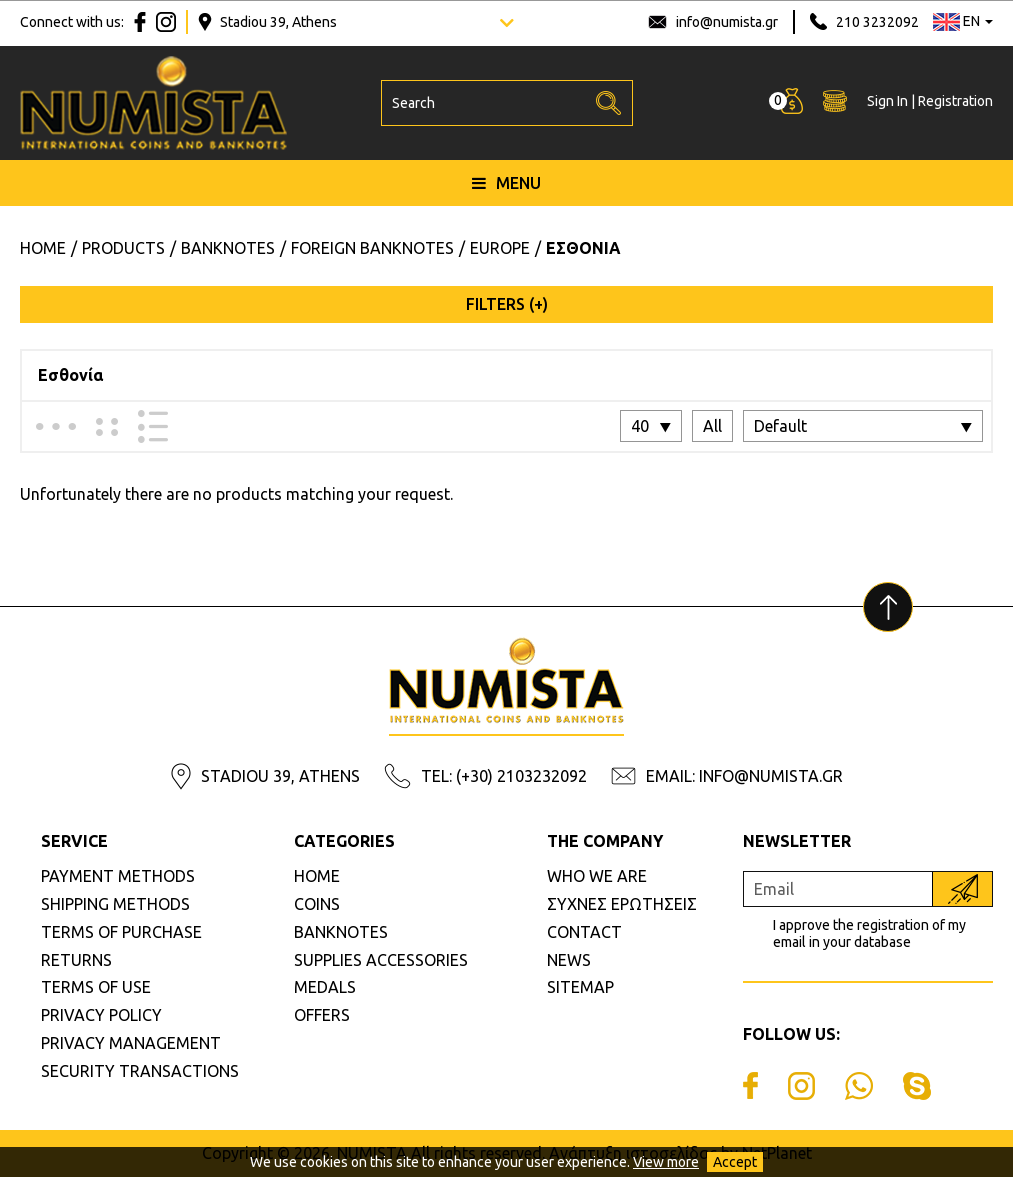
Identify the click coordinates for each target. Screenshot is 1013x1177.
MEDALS (325, 987)
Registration (955, 101)
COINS (317, 904)
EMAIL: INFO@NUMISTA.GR (744, 776)
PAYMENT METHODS (118, 876)
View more (666, 1162)
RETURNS (76, 960)
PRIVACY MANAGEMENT (131, 1043)
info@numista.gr (727, 22)
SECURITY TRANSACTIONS (140, 1071)
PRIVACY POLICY (101, 1015)
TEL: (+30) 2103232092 (504, 776)
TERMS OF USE (96, 987)
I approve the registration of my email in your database (869, 933)
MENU (506, 183)
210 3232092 (877, 22)
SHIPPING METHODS (115, 904)
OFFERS (322, 1015)
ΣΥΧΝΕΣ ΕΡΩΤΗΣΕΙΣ (622, 904)
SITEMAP (580, 987)
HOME (317, 876)
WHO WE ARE (597, 876)
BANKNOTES (341, 932)
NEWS (569, 960)
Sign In (887, 101)
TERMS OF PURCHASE (121, 932)
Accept (735, 1162)
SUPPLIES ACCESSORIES (381, 960)
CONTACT (584, 932)
